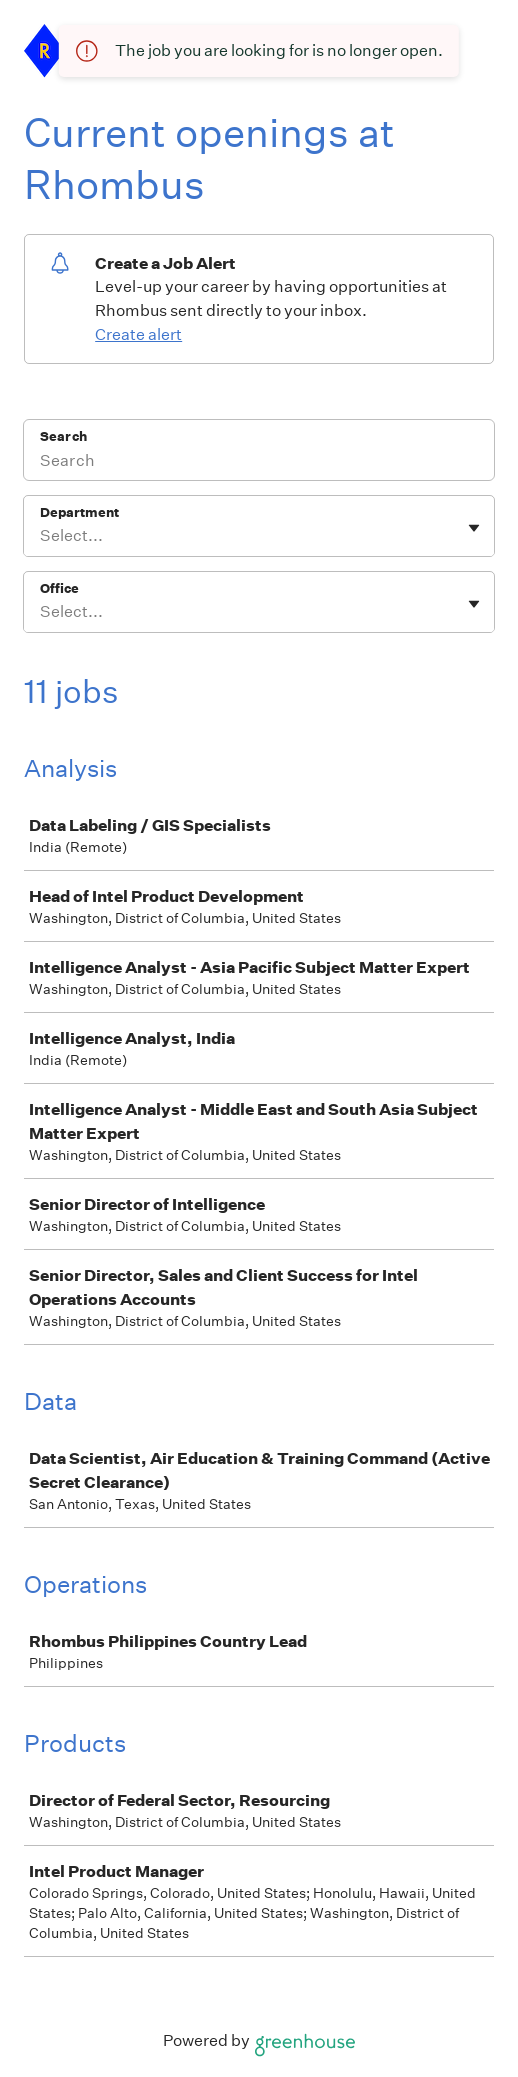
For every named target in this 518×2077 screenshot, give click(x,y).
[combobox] (41, 536)
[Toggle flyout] (474, 528)
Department (79, 512)
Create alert (138, 334)
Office (59, 588)
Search (63, 436)
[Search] (259, 463)
